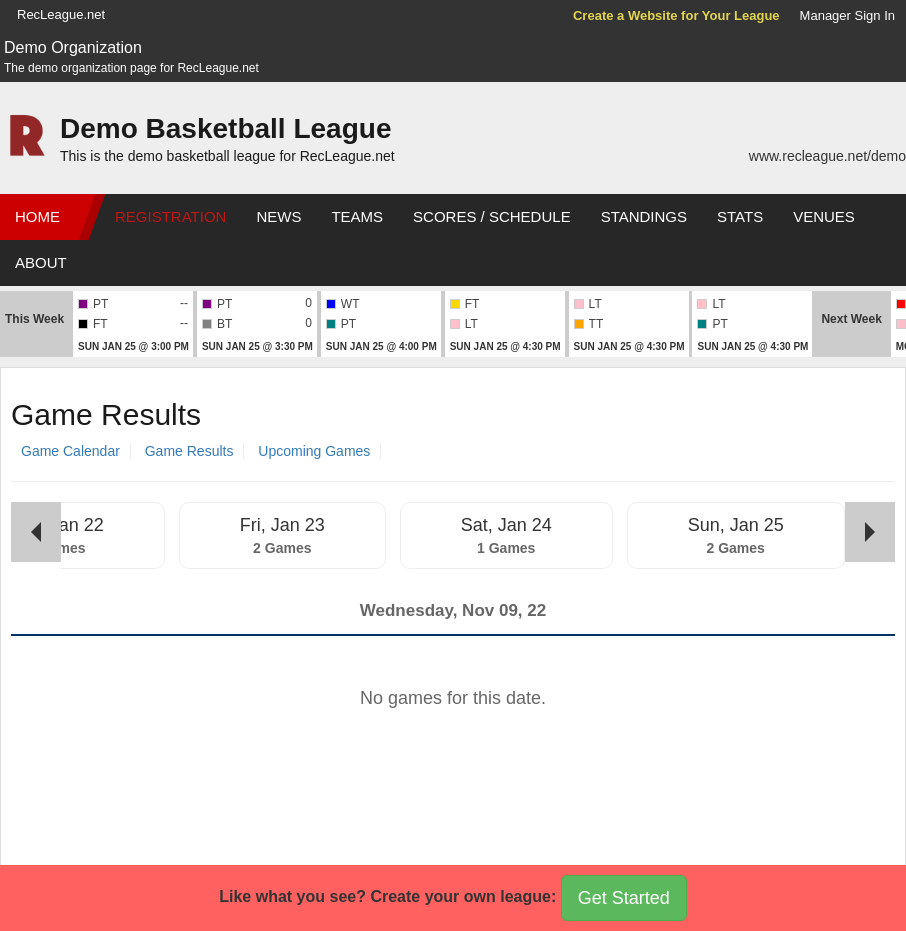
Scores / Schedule (492, 216)
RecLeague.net (61, 14)
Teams (357, 216)
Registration (170, 216)
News (278, 216)
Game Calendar (70, 451)
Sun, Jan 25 (736, 525)
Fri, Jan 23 (282, 525)
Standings (644, 216)
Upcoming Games (314, 451)
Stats (740, 216)
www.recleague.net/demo (827, 156)
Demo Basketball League (225, 128)
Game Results (189, 451)
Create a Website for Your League (676, 15)
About (41, 262)
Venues (824, 216)
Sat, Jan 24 (506, 525)
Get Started (624, 898)
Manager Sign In (847, 15)
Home (37, 216)
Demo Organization (73, 47)
